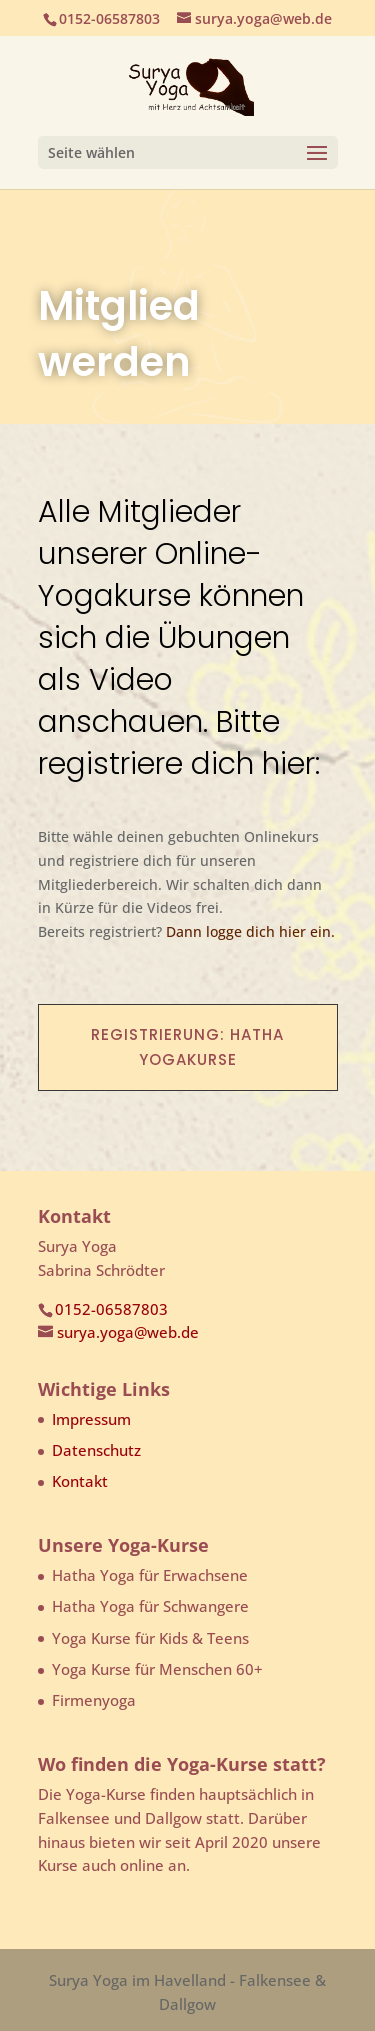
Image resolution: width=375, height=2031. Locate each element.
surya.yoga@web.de (128, 1332)
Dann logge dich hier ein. (250, 931)
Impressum (91, 1419)
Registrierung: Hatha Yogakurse (187, 1047)
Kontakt (80, 1481)
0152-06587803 (111, 1309)
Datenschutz (96, 1450)
